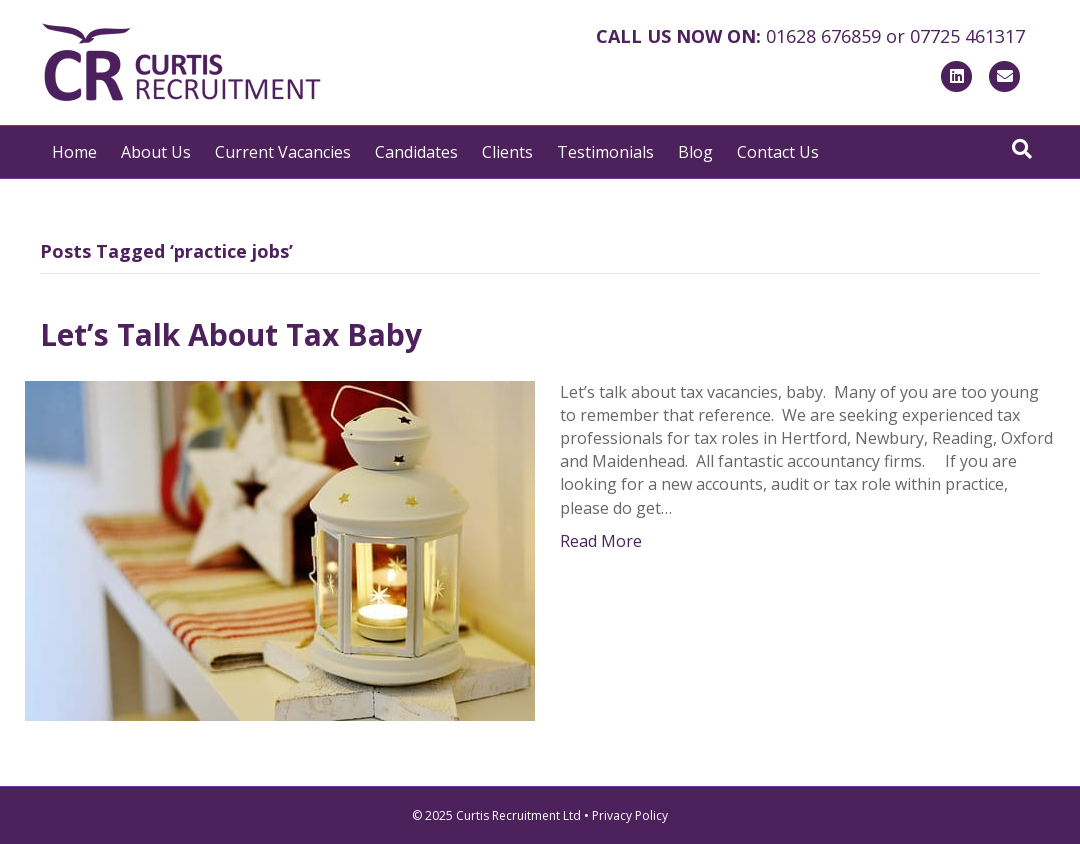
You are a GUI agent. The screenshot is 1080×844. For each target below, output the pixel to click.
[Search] (1022, 149)
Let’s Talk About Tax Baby (231, 334)
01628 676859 (823, 36)
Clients (507, 152)
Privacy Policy (630, 815)
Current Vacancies (283, 152)
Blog (695, 152)
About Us (156, 152)
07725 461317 (967, 36)
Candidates (416, 152)
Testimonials (605, 152)
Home (74, 152)
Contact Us (778, 152)
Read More (601, 541)
